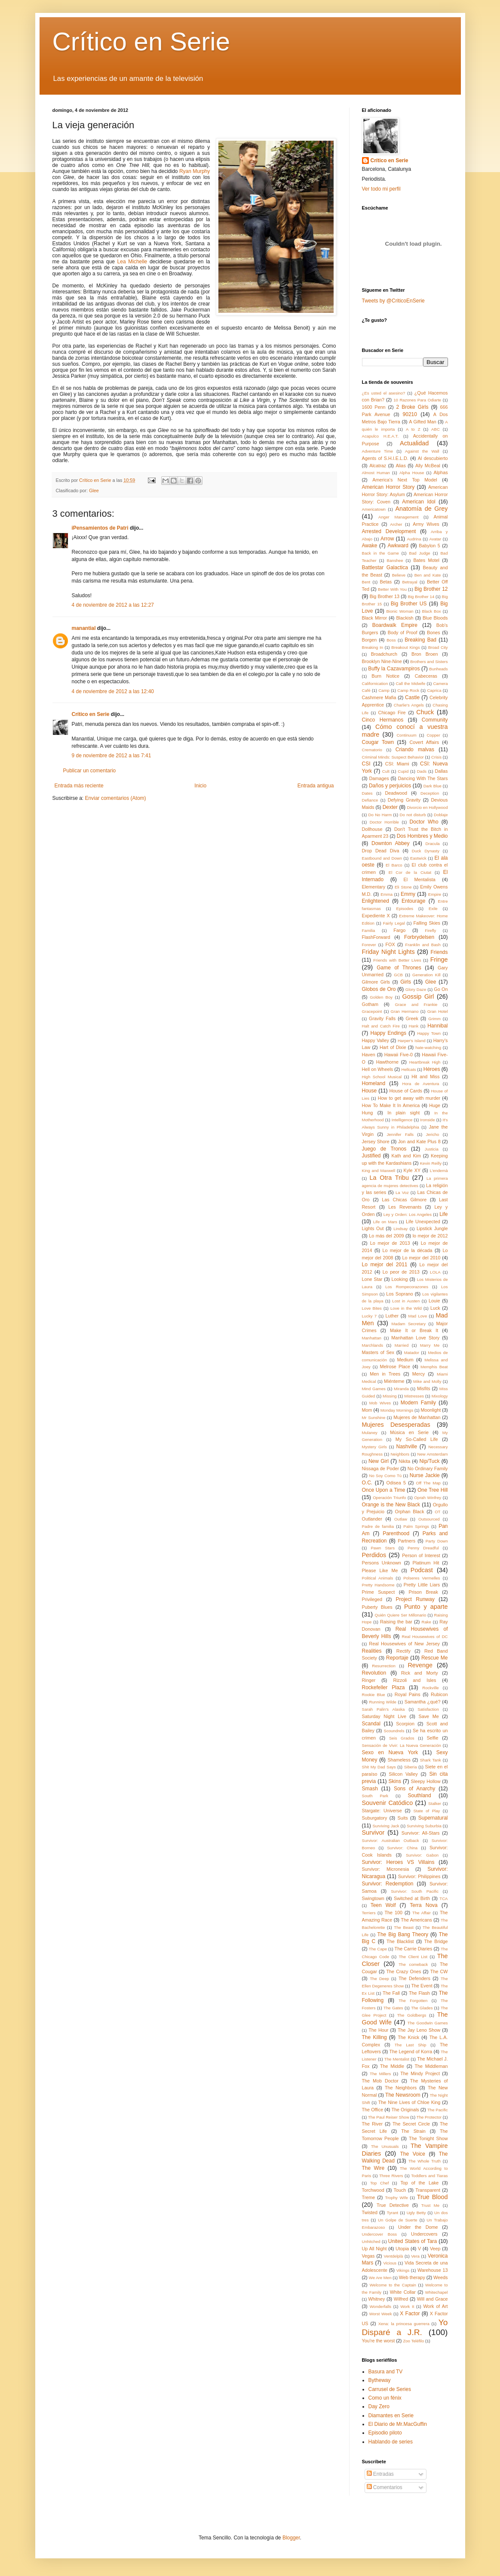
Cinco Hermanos (383, 720)
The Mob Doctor (380, 2080)
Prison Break (423, 1592)
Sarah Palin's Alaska (383, 1709)
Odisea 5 (396, 1482)
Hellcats (408, 1069)
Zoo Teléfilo (413, 2340)
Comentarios (384, 2487)
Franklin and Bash (423, 944)
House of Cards (406, 1090)
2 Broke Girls (412, 407)
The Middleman (431, 2066)
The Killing (374, 2037)
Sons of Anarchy (414, 1789)
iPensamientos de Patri (100, 528)
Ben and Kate (427, 575)
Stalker (434, 1803)
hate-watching (428, 1047)
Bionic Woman (399, 611)
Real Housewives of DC (425, 1636)
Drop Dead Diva (380, 850)
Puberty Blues (377, 1607)
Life (443, 1214)
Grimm (434, 1018)
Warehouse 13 (432, 2270)
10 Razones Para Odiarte (417, 400)
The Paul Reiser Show (388, 2117)
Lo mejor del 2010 (421, 1257)
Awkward (398, 546)
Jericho (432, 1134)
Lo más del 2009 (386, 1235)
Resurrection (383, 1665)
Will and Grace (432, 2298)
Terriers (369, 1912)
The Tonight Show (428, 2138)
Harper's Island (412, 1040)
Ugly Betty (416, 2212)
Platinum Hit (426, 1562)
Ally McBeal (427, 465)
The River (372, 2123)
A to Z (413, 429)
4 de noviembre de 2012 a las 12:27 (113, 605)
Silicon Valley (403, 1774)
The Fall (391, 1993)
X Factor (410, 2314)
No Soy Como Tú (385, 1475)
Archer (396, 524)
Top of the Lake (419, 2182)
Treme (368, 2197)
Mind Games (374, 1388)
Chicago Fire (392, 712)
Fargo (399, 930)
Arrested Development (389, 531)
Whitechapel (436, 2292)
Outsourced (429, 1519)
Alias (400, 465)
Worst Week (380, 2313)
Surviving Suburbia (424, 1825)
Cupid (403, 771)
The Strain (413, 2131)
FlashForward (376, 937)
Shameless (398, 1759)
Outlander (372, 1518)
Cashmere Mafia (379, 697)
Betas (386, 581)
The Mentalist (396, 2059)
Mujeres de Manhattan (416, 1417)
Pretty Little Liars (422, 1584)
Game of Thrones (399, 968)
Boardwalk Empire (394, 625)
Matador (411, 1352)
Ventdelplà (393, 2256)
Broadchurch (384, 654)
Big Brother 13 (384, 596)
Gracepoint (372, 1011)
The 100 (393, 1912)
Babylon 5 (429, 545)
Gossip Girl (418, 996)
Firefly (430, 930)
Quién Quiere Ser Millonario (400, 1615)
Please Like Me (380, 1570)
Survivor (373, 1832)
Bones (433, 632)
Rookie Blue (373, 1694)
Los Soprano (399, 1293)
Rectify (403, 1651)
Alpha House (411, 472)
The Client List (413, 1956)
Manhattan (371, 1338)
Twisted (370, 2212)
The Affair (421, 1912)
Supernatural (433, 1818)
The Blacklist (400, 1941)
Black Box (431, 611)
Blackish (404, 617)
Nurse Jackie (425, 1475)
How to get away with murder (409, 1098)
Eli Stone (403, 887)
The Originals (405, 2109)
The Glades (422, 2007)
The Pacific (437, 2109)
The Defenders (414, 1978)
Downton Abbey (390, 843)
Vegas (368, 2255)
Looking (400, 1279)
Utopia (402, 2248)
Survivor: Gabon (422, 1855)
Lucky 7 (369, 1316)
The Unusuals (385, 2146)
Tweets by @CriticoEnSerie (393, 301)
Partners (406, 1540)
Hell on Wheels (377, 1069)
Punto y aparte (426, 1606)
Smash (370, 1789)
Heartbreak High (425, 1062)
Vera (415, 2256)
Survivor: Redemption (388, 1884)
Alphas (441, 472)
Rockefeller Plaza (383, 1687)
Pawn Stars (383, 1548)
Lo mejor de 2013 (390, 1243)
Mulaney (369, 1432)
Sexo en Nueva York (390, 1752)
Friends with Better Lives (397, 960)
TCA (443, 1898)
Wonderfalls (380, 2306)
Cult (386, 771)
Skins (395, 1781)
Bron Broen (424, 654)
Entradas (380, 2474)
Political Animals (377, 1578)
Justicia (432, 1149)
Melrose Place (395, 1366)
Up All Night (374, 2248)
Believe (398, 575)
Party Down (437, 1541)
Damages (379, 778)
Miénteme (394, 1381)
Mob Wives (380, 1403)
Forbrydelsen (419, 937)
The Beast (404, 1927)
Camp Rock (408, 690)
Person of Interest (421, 1555)
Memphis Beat (434, 1366)
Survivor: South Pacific (415, 1891)
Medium (405, 1359)
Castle (412, 697)
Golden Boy (381, 997)
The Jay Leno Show (419, 2030)
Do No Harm (380, 814)
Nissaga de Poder (380, 1468)
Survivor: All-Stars (421, 1833)
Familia (368, 930)
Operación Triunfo (389, 1497)
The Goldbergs (411, 2015)
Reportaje (397, 1658)
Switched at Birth (412, 1898)
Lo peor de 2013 (401, 1271)
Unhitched (371, 2241)
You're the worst (378, 2340)
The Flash (419, 1993)
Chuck (425, 712)
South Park (375, 1795)
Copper (433, 735)
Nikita (404, 1461)
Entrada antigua (316, 786)
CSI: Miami (397, 763)
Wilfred (401, 2298)
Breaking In (372, 647)
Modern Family (418, 1403)
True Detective (393, 2205)
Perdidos (374, 1555)
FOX (390, 944)
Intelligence (402, 1119)
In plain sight (403, 1112)
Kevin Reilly (431, 1163)
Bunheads (438, 668)
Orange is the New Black (391, 1505)
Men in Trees (385, 1373)
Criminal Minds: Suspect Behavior (393, 757)
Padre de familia (378, 1526)
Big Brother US (409, 604)
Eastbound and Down (382, 858)
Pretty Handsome (378, 1585)
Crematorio (372, 749)
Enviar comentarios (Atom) (115, 798)
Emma (386, 894)
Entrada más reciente (79, 786)
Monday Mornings (396, 1410)
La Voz (402, 1192)
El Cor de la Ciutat (410, 872)
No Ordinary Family (428, 1468)
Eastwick (418, 858)
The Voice (412, 2154)
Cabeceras (426, 676)
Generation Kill (426, 974)
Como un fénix (385, 2398)
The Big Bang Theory (402, 1934)
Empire (434, 894)
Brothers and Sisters (429, 661)
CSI (366, 764)
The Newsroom (402, 2095)
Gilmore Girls (376, 981)
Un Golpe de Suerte (397, 2220)
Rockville (430, 1687)
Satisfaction (428, 1709)
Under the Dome (418, 2227)
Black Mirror (374, 617)
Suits (403, 1817)
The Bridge (436, 1941)
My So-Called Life (417, 1439)
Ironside (427, 1119)
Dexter (390, 807)
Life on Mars (385, 1221)
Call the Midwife (410, 683)
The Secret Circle (411, 2123)
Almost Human (376, 472)
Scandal (371, 1724)
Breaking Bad (420, 640)
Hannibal (437, 1026)
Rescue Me (434, 1658)
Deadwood (396, 793)
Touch (400, 2190)
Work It (407, 2306)
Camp (384, 690)
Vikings (403, 2270)
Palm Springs (416, 1526)
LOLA (435, 1272)
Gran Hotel (437, 1011)
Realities (372, 1651)
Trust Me (430, 2205)
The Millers (380, 2073)
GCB (398, 974)
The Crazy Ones (403, 1971)
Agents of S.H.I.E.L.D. (385, 458)
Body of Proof (402, 632)
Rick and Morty (419, 1672)
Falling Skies (426, 923)
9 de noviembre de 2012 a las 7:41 (111, 756)
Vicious (389, 2263)
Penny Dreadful (423, 1548)
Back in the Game (380, 553)
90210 (410, 414)
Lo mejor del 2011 (385, 1265)
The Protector (429, 2117)
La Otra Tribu (389, 1177)
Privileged (372, 1599)
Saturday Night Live (384, 1716)
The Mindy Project (420, 2073)
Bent (366, 582)
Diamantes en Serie (391, 2415)
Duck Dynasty (425, 850)
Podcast (422, 1570)
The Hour (378, 2030)
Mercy (418, 1373)
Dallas (441, 771)
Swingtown (373, 1898)
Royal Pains (407, 1694)
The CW (439, 1971)
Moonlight (430, 1410)
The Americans (416, 1919)
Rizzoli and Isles (414, 1680)
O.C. (367, 1483)
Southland (419, 1795)
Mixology (440, 1396)
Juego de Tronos (384, 1149)
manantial (84, 628)
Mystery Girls (374, 1446)
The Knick (408, 2037)
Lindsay (400, 1228)
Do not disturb (413, 814)
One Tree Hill (432, 1490)
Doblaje (441, 814)
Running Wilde (382, 1702)
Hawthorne (387, 1061)
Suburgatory (374, 1817)
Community (435, 720)
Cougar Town (378, 742)
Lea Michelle (132, 262)
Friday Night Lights (388, 951)
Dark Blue (432, 786)
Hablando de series (390, 2442)
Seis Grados (401, 1738)
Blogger (291, 2538)
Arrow (387, 539)
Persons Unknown (381, 1562)
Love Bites (372, 1308)
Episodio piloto (385, 2433)
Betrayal (409, 582)
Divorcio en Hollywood (427, 807)
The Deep (379, 1978)
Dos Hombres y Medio (422, 836)
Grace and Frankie (416, 1004)
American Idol (418, 502)
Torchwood (373, 2190)
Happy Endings (388, 1033)
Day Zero (379, 2406)
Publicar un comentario (89, 771)
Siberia (410, 1767)
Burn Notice (385, 676)
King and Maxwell (379, 1170)
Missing (390, 1396)
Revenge (420, 1665)
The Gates (393, 2007)
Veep (435, 2248)
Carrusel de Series (389, 2389)
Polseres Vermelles (421, 1578)
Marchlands (372, 1345)
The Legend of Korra (411, 2051)
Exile (433, 908)
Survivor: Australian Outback (390, 1840)
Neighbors (399, 1454)
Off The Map (428, 1483)
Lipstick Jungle (432, 1228)
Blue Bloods (435, 617)
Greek (411, 1018)
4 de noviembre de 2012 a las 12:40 (113, 691)
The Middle (392, 2066)
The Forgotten (413, 2000)
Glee (94, 490)
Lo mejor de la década (407, 1250)
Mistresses (414, 1396)
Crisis (436, 757)
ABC (435, 429)
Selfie (432, 1737)
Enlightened (375, 901)
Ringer (369, 1680)
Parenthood (396, 1533)
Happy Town (429, 1033)
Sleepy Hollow (426, 1781)
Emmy (408, 894)
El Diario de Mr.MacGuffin (397, 2424)
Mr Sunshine (374, 1417)
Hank (413, 1026)
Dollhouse (372, 829)
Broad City (438, 647)
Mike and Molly (427, 1381)
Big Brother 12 (431, 589)
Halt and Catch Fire (381, 1026)
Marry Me (429, 1345)
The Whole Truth (424, 2161)
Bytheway (379, 2380)
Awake (369, 546)
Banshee (395, 560)
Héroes (431, 1069)
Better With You (392, 589)
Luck (435, 1308)
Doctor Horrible (384, 822)
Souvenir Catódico (387, 1802)
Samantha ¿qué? (423, 1701)
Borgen (369, 639)
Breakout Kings (405, 647)
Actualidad (414, 443)
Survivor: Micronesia (385, 1869)
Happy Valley (375, 1040)
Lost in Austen (406, 1301)
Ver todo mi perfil (381, 189)
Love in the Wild (406, 1308)
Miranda (401, 1388)
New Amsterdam (432, 1454)
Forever (369, 944)
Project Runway (415, 1599)
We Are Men (380, 2277)
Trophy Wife (396, 2197)
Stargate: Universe (382, 1810)
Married (402, 1345)
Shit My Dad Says (379, 1767)
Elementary (374, 886)
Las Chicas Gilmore (404, 1199)
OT (437, 1511)
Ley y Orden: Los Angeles (407, 1214)
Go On (441, 989)
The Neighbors (401, 2087)
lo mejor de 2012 (430, 1235)
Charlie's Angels (409, 705)
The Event (421, 1985)
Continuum (406, 735)
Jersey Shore (376, 1141)
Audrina (414, 539)
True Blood (432, 2196)
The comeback (413, 1964)
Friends (439, 952)
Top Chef (379, 2183)
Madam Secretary (409, 1323)
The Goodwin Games (428, 2023)
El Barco (394, 865)
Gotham (370, 1004)
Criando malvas (415, 750)
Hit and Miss (425, 1076)
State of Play (426, 1810)
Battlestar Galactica (385, 568)
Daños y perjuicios (390, 786)
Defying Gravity (404, 799)
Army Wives (426, 524)
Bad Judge (419, 553)
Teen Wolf (383, 1905)
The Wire (373, 2168)
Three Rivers (391, 2175)
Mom (367, 1410)
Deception (429, 793)
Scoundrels (394, 1730)
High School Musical (382, 1076)
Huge (434, 1105)
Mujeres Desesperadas (396, 1424)
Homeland (374, 1083)
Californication (375, 683)
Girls (405, 982)
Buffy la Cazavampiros (394, 669)
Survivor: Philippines (419, 1876)
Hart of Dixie (393, 1047)
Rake (426, 1622)
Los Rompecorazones (406, 1286)
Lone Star (372, 1279)
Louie (434, 1300)
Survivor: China (402, 1847)
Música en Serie (409, 1432)
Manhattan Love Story (415, 1337)
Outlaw (400, 1519)
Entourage (413, 901)
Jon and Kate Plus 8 (419, 1141)
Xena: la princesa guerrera (403, 2323)
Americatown (374, 509)
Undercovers (424, 2234)
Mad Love (417, 1316)
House (369, 1091)
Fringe (439, 959)
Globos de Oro (379, 989)
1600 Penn (374, 407)
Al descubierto (433, 458)
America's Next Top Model (404, 479)
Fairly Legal (394, 923)
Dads (421, 771)
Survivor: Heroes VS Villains (398, 1862)
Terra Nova (423, 1905)
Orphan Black (409, 1511)
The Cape (378, 1949)
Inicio (200, 786)
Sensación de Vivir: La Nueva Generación (401, 1745)
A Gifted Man (422, 421)
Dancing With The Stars (423, 778)
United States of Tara (412, 2241)
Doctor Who (424, 822)
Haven (368, 1054)
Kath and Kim (406, 1155)
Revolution (374, 1673)
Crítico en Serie (141, 41)
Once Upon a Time (383, 1490)
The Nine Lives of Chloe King (409, 2102)
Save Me (428, 1716)
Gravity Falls (382, 1018)
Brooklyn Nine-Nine (382, 661)
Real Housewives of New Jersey (404, 1643)
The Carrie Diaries (414, 1948)
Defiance (370, 800)
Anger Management (398, 517)
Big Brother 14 (421, 596)
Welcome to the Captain (393, 2285)
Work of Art (435, 2306)
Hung (367, 1112)
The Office (372, 2109)
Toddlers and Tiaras (429, 2175)
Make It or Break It (414, 1330)
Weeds (440, 2277)
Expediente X (376, 915)
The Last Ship (410, 2044)
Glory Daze (415, 989)
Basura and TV (385, 2372)
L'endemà (439, 1170)
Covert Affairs (424, 742)
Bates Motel (426, 560)
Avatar (435, 539)
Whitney (376, 2298)
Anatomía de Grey (421, 508)
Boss (391, 640)
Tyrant (393, 2212)
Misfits (423, 1388)
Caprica (434, 690)
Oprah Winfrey (427, 1497)
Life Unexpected (423, 1221)
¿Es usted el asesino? (383, 393)
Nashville (406, 1447)
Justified (371, 1156)
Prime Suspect (378, 1592)
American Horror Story (388, 487)
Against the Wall (422, 451)
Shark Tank (430, 1760)
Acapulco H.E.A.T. (380, 436)
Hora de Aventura (420, 1083)
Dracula (433, 843)
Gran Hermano (405, 1011)
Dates (367, 793)
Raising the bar (396, 1621)
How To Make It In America (391, 1105)
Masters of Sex (378, 1352)
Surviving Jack (385, 1825)
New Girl (378, 1461)
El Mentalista (420, 879)
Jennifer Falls (400, 1134)
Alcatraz (377, 465)
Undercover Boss (379, 2234)
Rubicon (439, 1694)
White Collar (403, 2292)
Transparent (427, 2190)
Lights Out (373, 1228)
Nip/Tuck (430, 1461)
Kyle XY (412, 1170)
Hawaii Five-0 (398, 1054)
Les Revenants (404, 1206)
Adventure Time (377, 451)
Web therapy (412, 2277)
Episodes (404, 908)
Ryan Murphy (194, 171)
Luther (392, 1315)
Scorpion (405, 1723)
